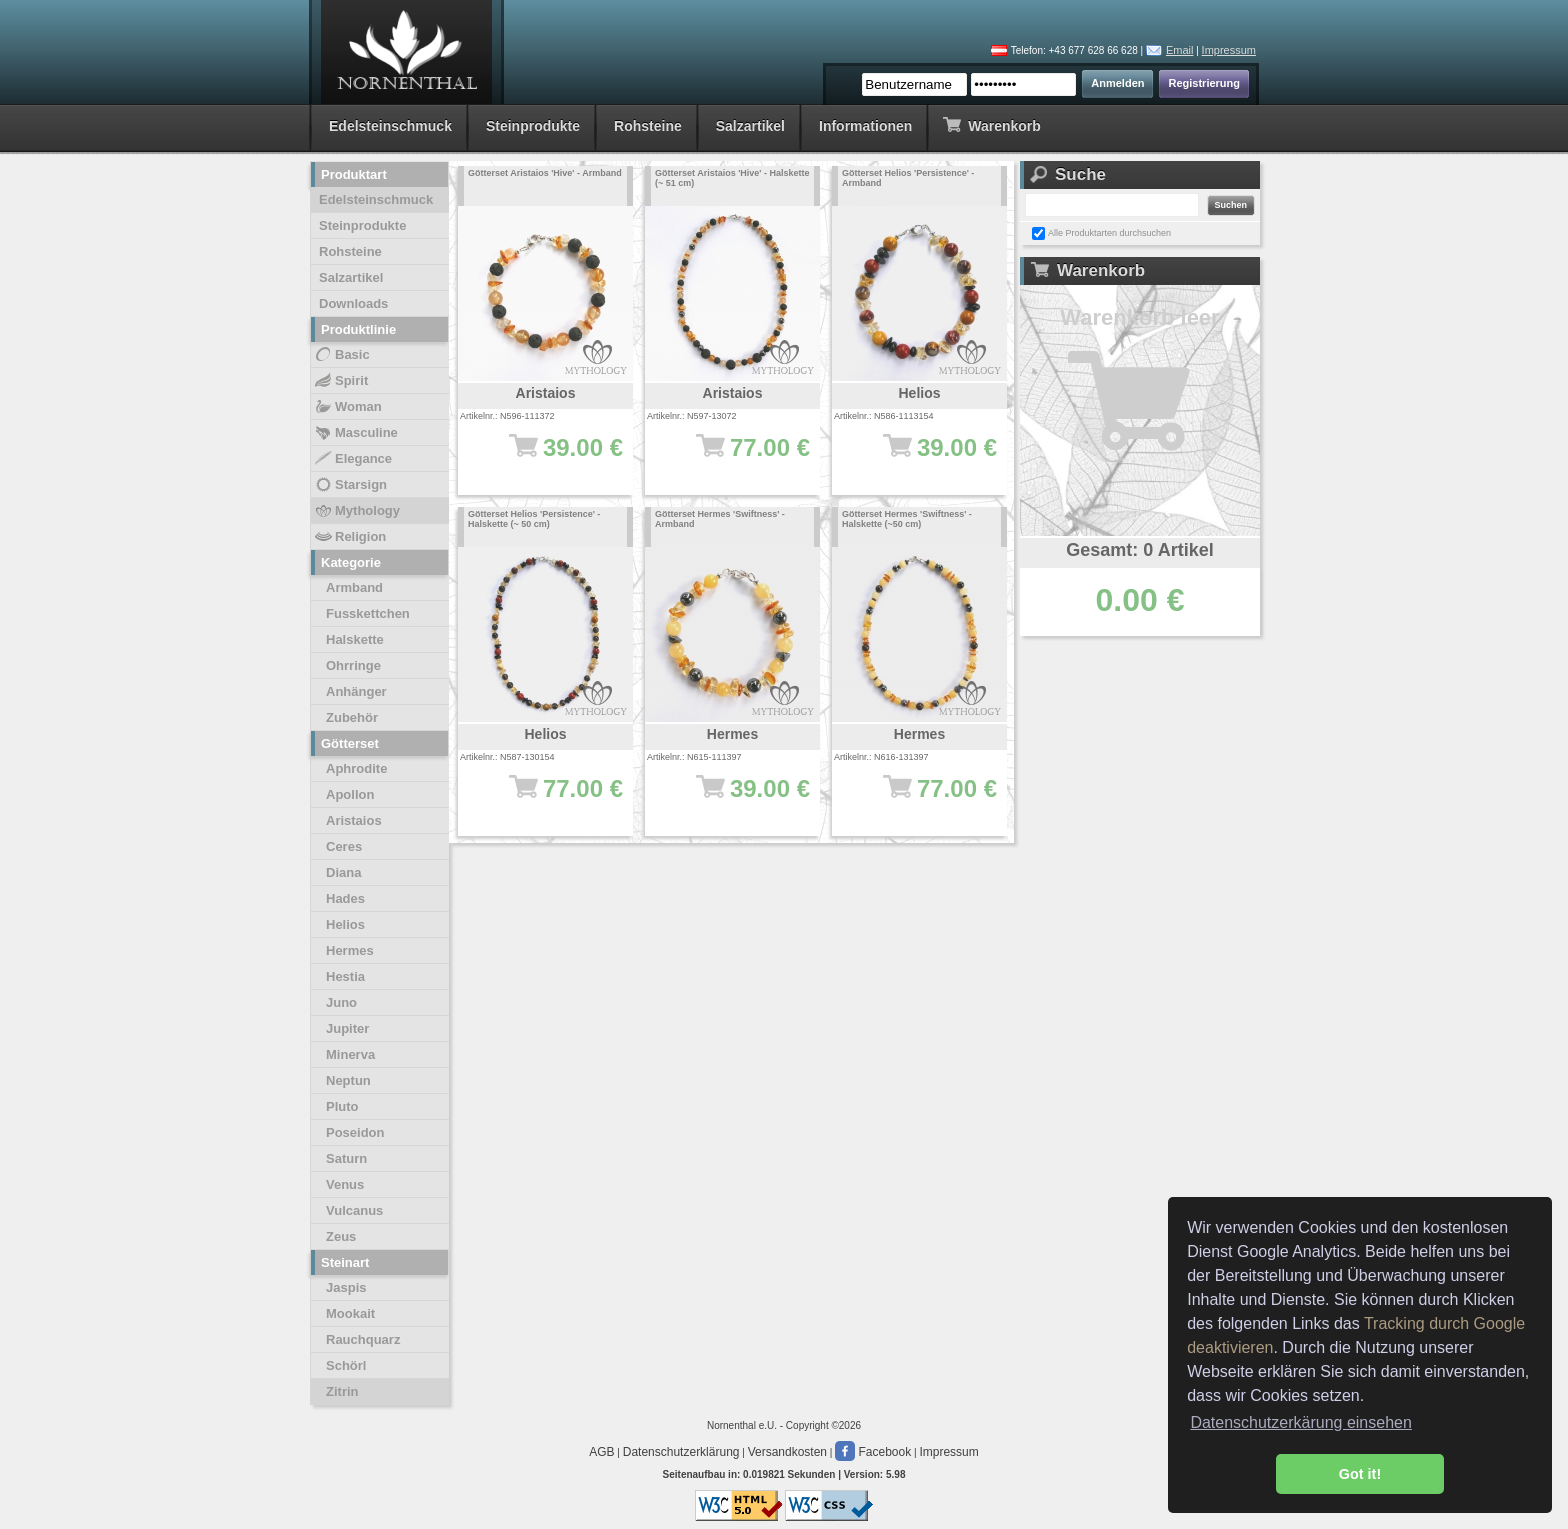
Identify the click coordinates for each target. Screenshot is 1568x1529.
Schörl (346, 1365)
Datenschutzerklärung (681, 1452)
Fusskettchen (368, 613)
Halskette (355, 639)
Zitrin (342, 1391)
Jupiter (347, 1028)
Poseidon (355, 1132)
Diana (343, 872)
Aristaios (354, 820)
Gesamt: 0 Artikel (1139, 550)
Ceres (344, 846)
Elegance (352, 459)
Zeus (341, 1236)
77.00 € (742, 457)
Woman (347, 407)
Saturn (346, 1158)
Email (1180, 50)
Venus (345, 1184)
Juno (341, 1002)
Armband (354, 587)
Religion (349, 537)
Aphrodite (356, 768)
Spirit (340, 381)
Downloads (353, 303)
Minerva (350, 1054)
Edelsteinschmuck (390, 126)
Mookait (350, 1313)
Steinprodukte (533, 126)
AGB (601, 1452)
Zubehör (352, 717)
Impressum (1229, 50)
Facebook (873, 1452)
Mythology (356, 511)
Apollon (350, 794)
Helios (345, 924)
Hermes (350, 950)
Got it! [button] (1360, 1474)
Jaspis (346, 1287)
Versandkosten (787, 1452)
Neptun (348, 1080)
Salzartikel (750, 126)
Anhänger (356, 691)
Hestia (345, 976)
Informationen (865, 126)
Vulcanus (354, 1210)
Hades (345, 898)
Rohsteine (648, 126)
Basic (341, 355)
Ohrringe (353, 665)
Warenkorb (991, 124)
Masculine (355, 433)
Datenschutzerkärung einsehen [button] (1300, 1422)
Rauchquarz (363, 1339)
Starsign (350, 485)
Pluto (342, 1106)
